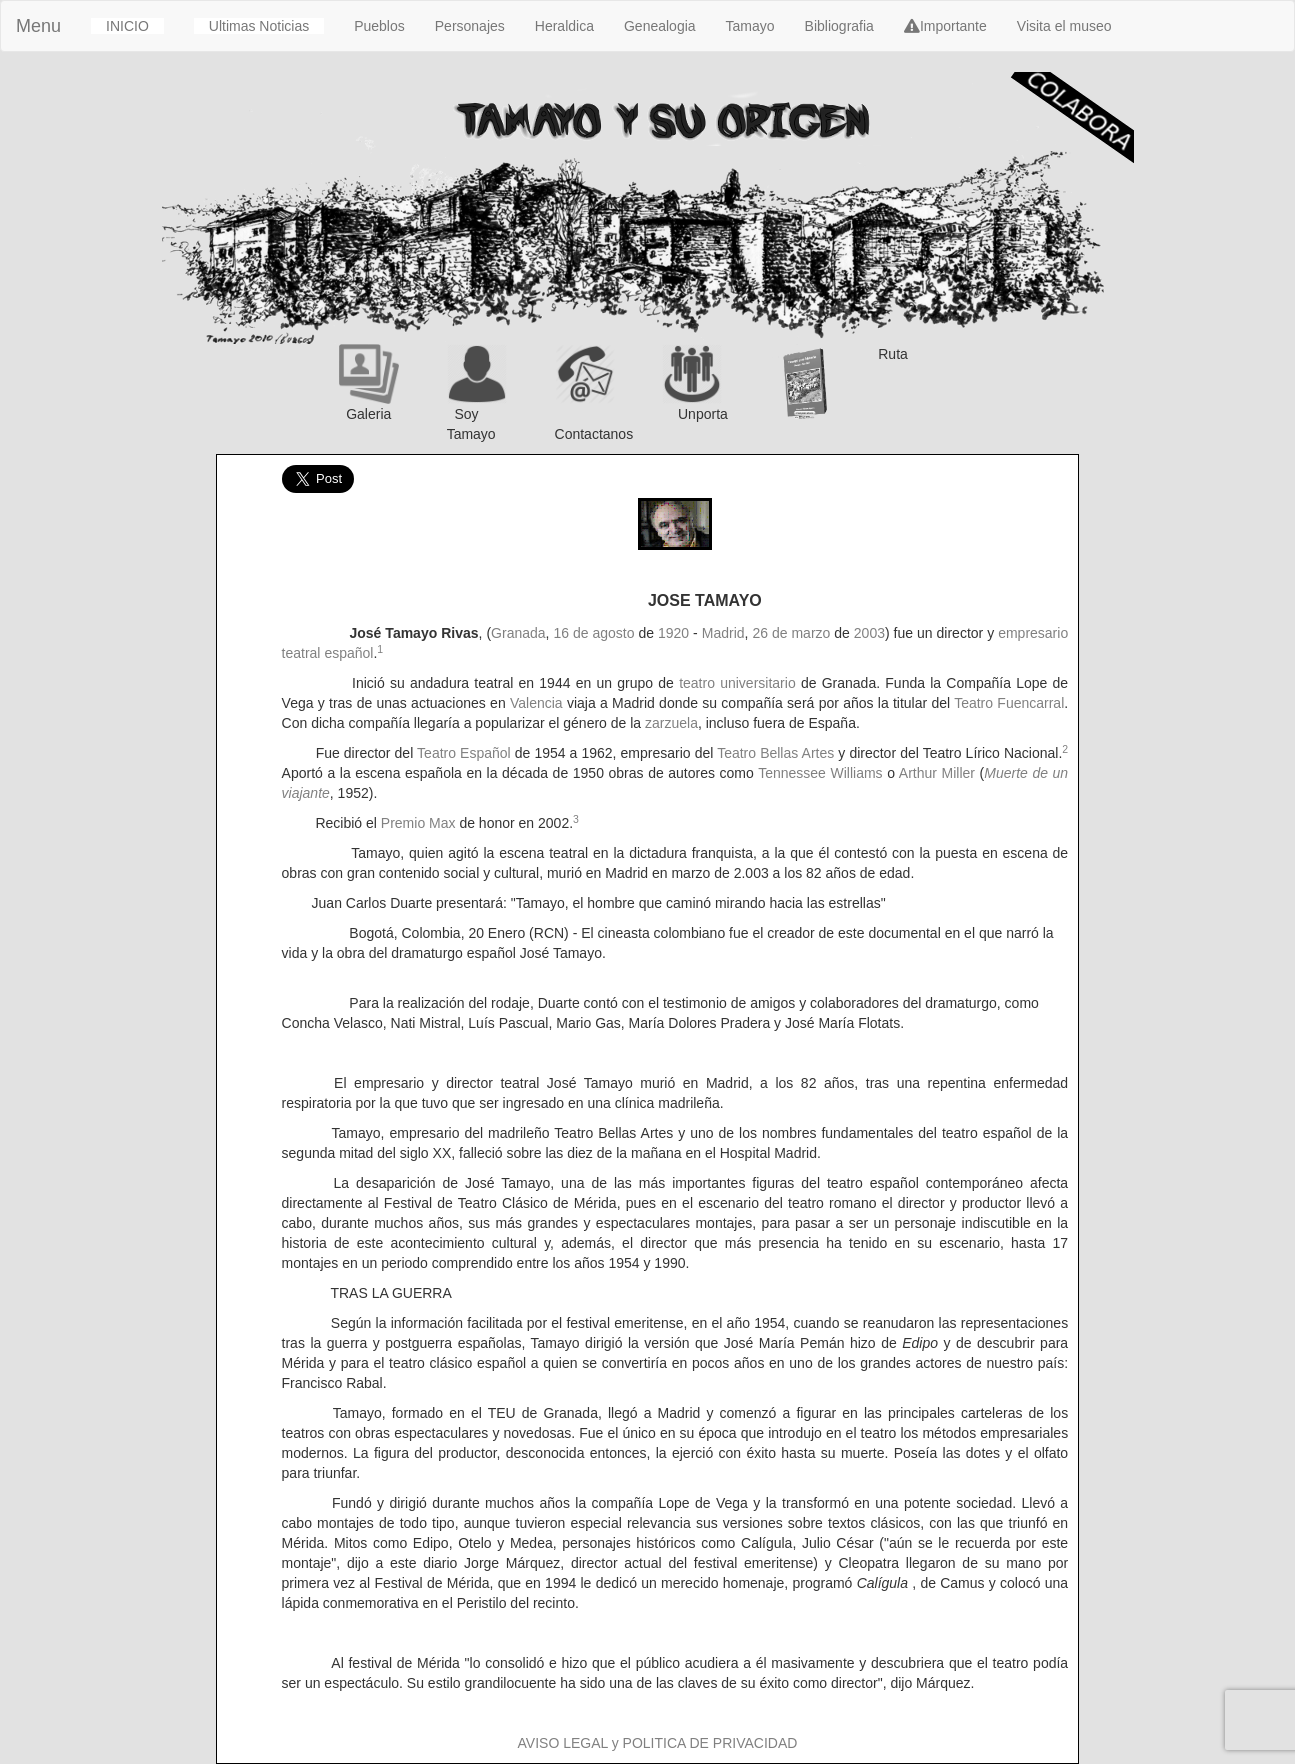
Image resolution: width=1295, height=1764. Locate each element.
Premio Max (418, 823)
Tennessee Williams (820, 773)
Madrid (723, 633)
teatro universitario (737, 683)
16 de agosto (593, 633)
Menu (38, 26)
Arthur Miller (937, 773)
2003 (869, 633)
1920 (673, 633)
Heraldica (564, 26)
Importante (945, 26)
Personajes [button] (470, 26)
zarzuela (671, 723)
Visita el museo (1064, 26)
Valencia (536, 703)
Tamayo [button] (750, 26)
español (348, 653)
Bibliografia (839, 26)
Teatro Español (464, 753)
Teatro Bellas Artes (775, 753)
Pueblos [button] (379, 26)
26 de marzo (791, 633)
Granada (518, 633)
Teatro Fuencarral (1009, 703)
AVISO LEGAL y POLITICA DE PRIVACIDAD (658, 1743)
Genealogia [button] (660, 26)
